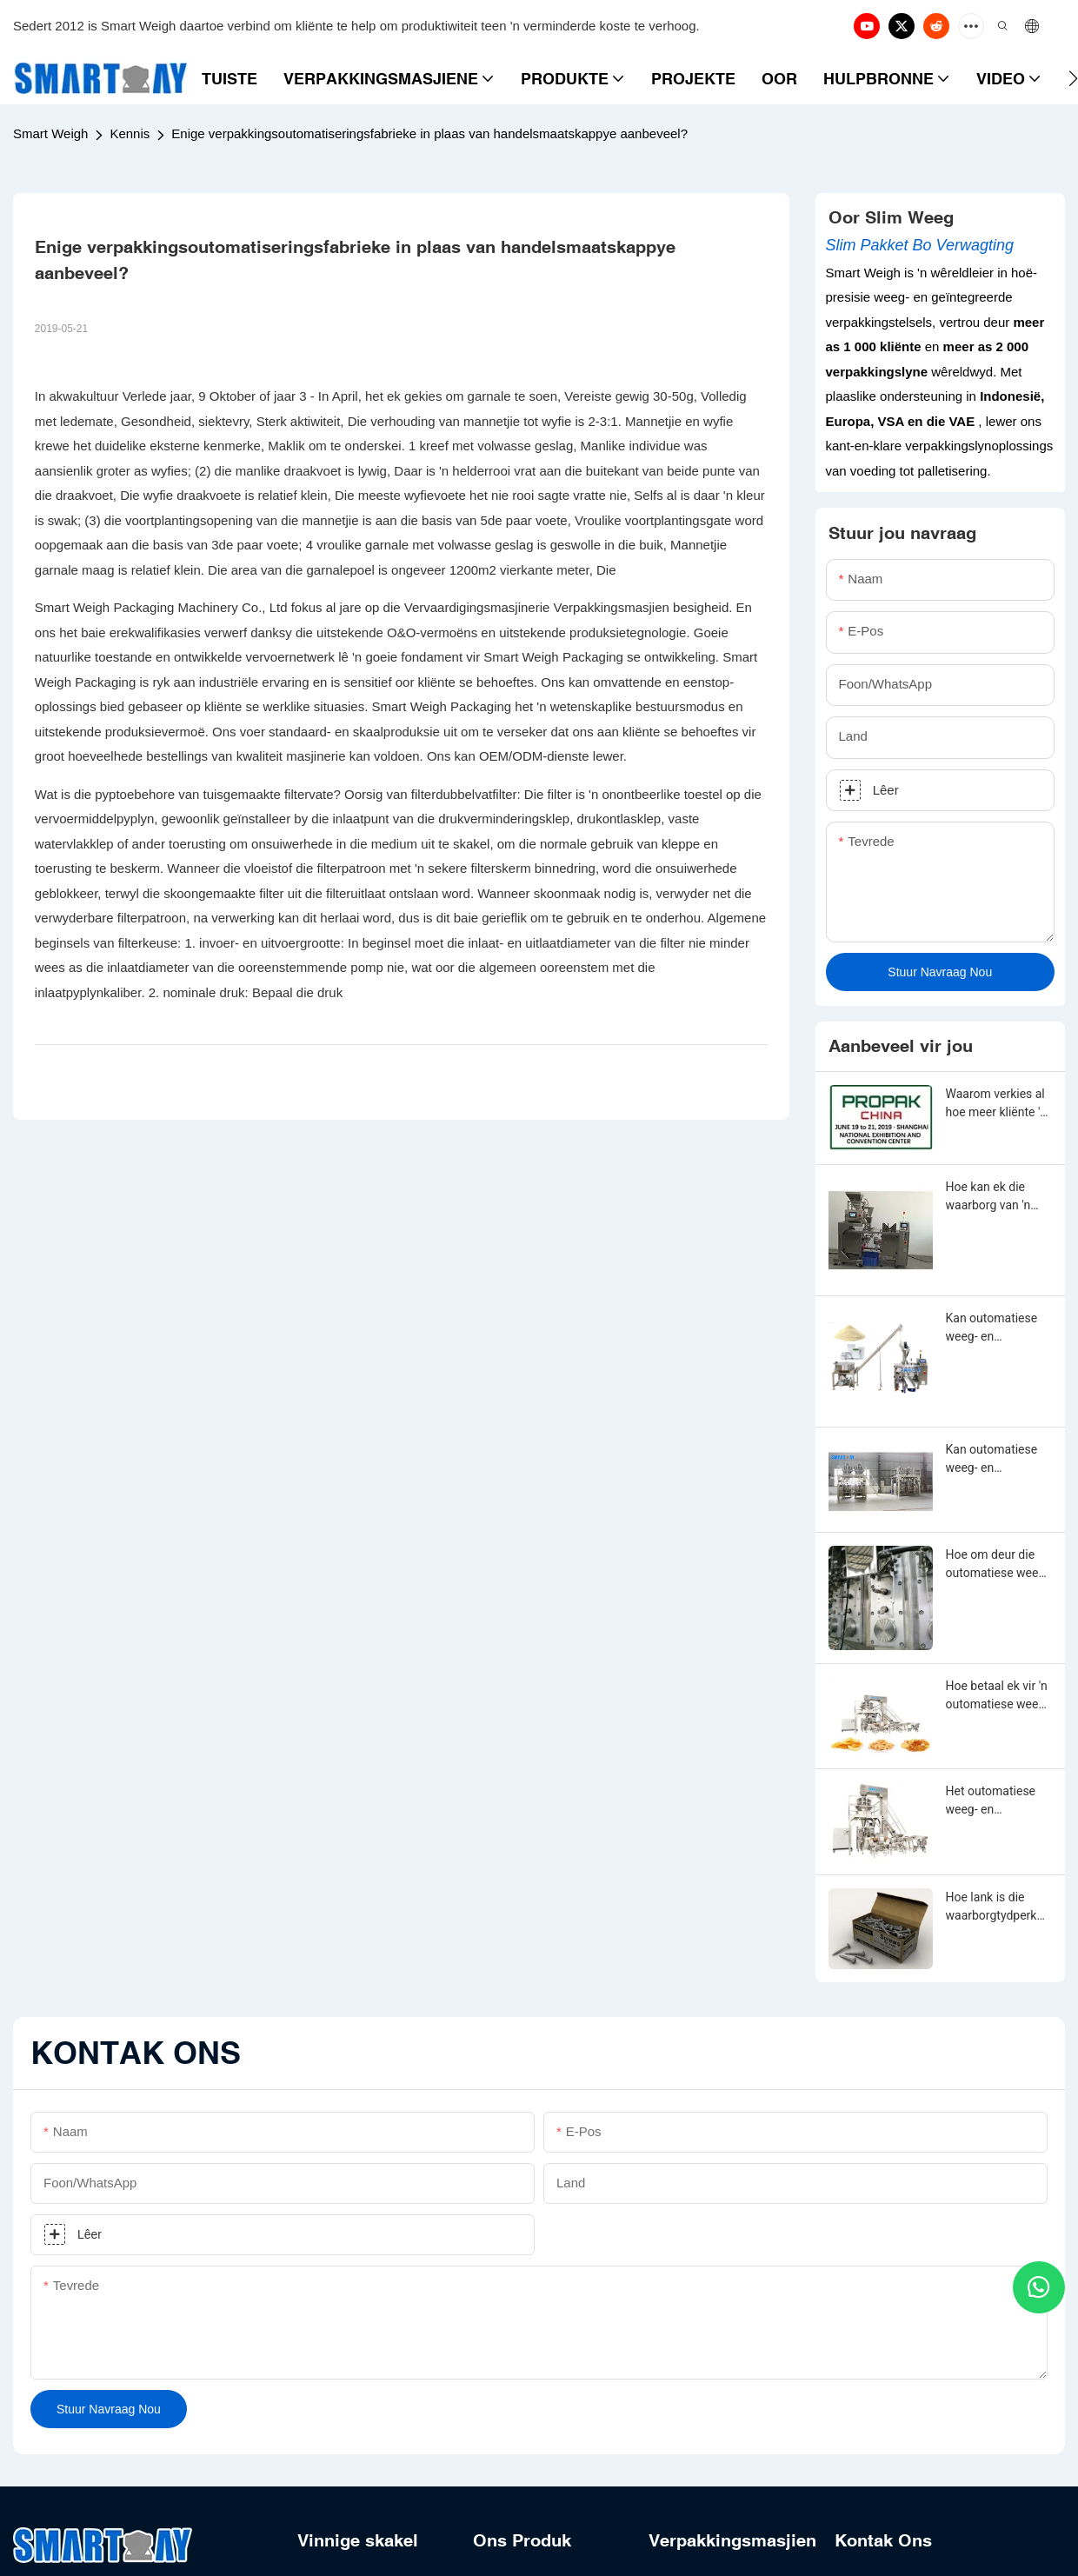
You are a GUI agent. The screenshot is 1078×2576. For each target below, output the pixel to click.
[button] (1073, 78)
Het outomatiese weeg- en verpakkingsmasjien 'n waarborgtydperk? (996, 1801)
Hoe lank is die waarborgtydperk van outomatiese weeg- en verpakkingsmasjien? (996, 1907)
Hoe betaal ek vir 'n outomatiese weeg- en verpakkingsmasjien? (997, 1696)
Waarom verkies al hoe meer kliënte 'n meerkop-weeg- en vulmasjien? (997, 1104)
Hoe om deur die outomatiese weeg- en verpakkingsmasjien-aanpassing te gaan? (997, 1565)
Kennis (130, 133)
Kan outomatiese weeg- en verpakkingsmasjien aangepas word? (996, 1328)
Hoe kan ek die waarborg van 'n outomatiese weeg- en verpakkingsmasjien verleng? (997, 1197)
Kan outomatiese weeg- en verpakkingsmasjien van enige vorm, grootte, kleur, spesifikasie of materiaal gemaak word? (996, 1459)
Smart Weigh (50, 133)
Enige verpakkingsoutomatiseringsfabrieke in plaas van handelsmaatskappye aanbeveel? (429, 133)
